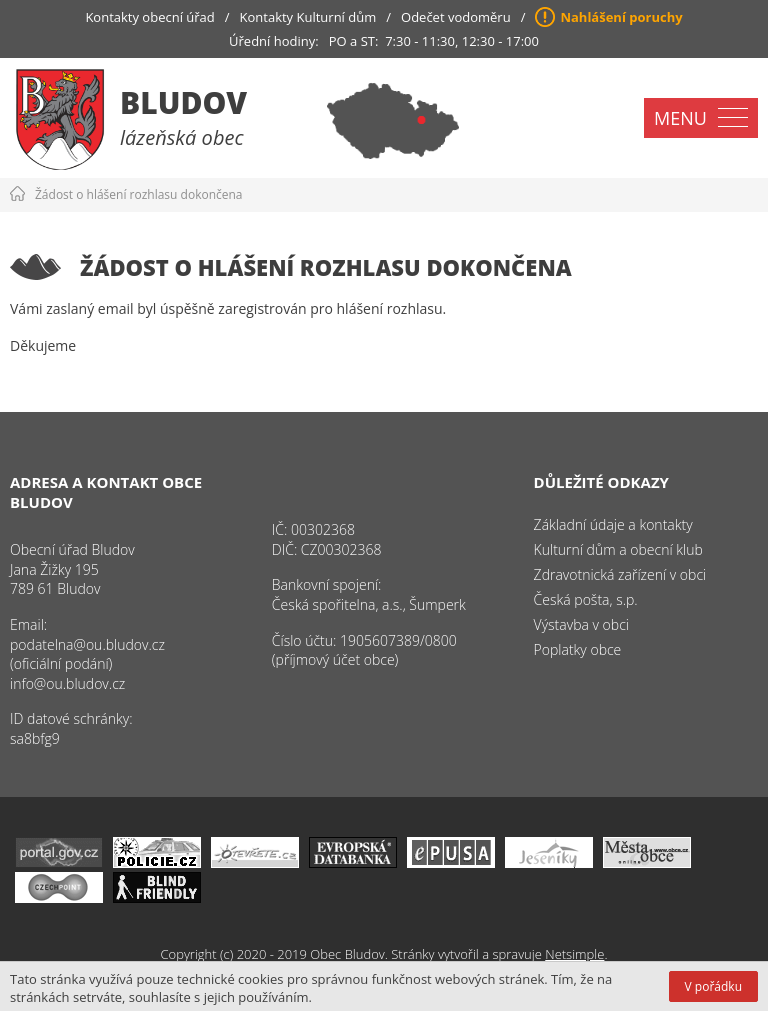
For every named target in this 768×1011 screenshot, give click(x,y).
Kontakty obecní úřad (149, 17)
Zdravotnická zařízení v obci (620, 574)
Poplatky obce (578, 649)
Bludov (183, 102)
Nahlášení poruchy (621, 17)
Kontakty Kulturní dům (308, 17)
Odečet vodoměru (456, 17)
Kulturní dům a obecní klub (618, 549)
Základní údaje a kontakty (613, 524)
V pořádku (713, 986)
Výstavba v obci (581, 624)
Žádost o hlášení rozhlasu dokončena (139, 194)
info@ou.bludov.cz (67, 683)
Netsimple (574, 954)
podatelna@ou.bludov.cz (87, 644)
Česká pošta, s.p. (586, 599)
